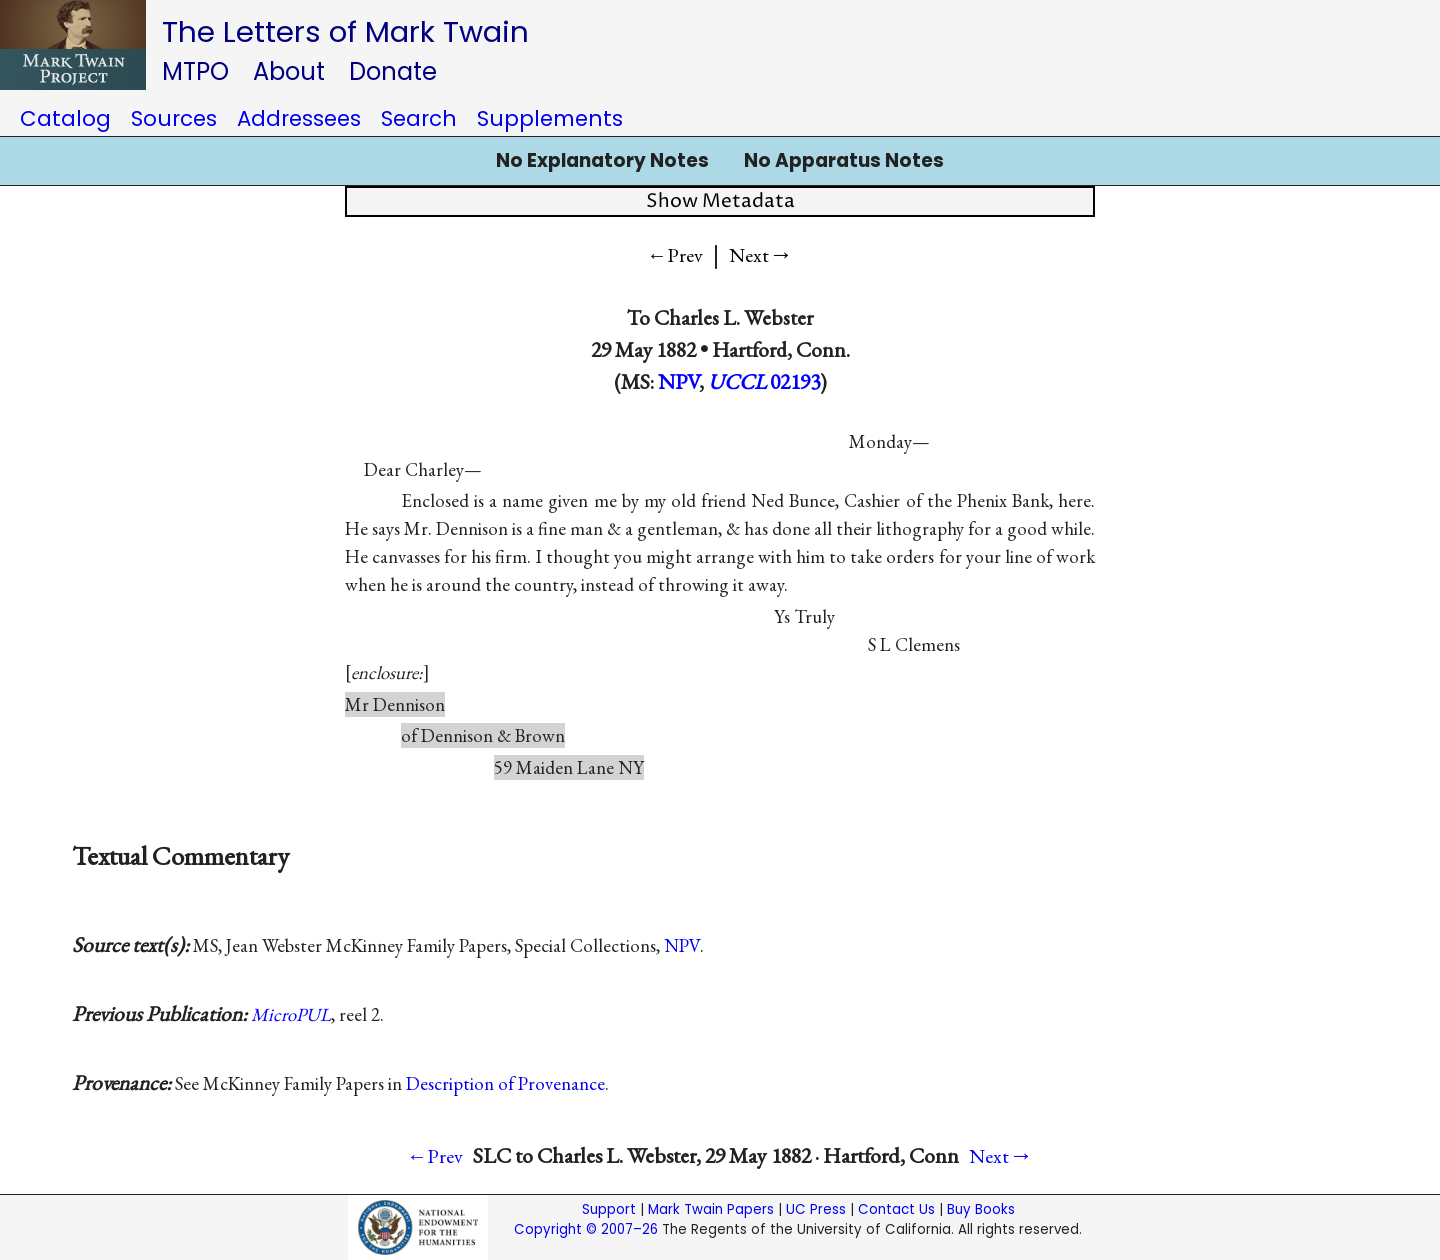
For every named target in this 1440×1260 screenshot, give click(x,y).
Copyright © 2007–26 (586, 1229)
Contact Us (896, 1209)
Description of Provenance (505, 1083)
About (289, 71)
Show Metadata (720, 201)
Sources (174, 118)
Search (419, 118)
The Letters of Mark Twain (345, 31)
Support (609, 1209)
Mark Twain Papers (711, 1209)
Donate (393, 71)
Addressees (299, 118)
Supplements (550, 118)
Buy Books (981, 1209)
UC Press (816, 1209)
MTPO (195, 71)
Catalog (65, 118)
